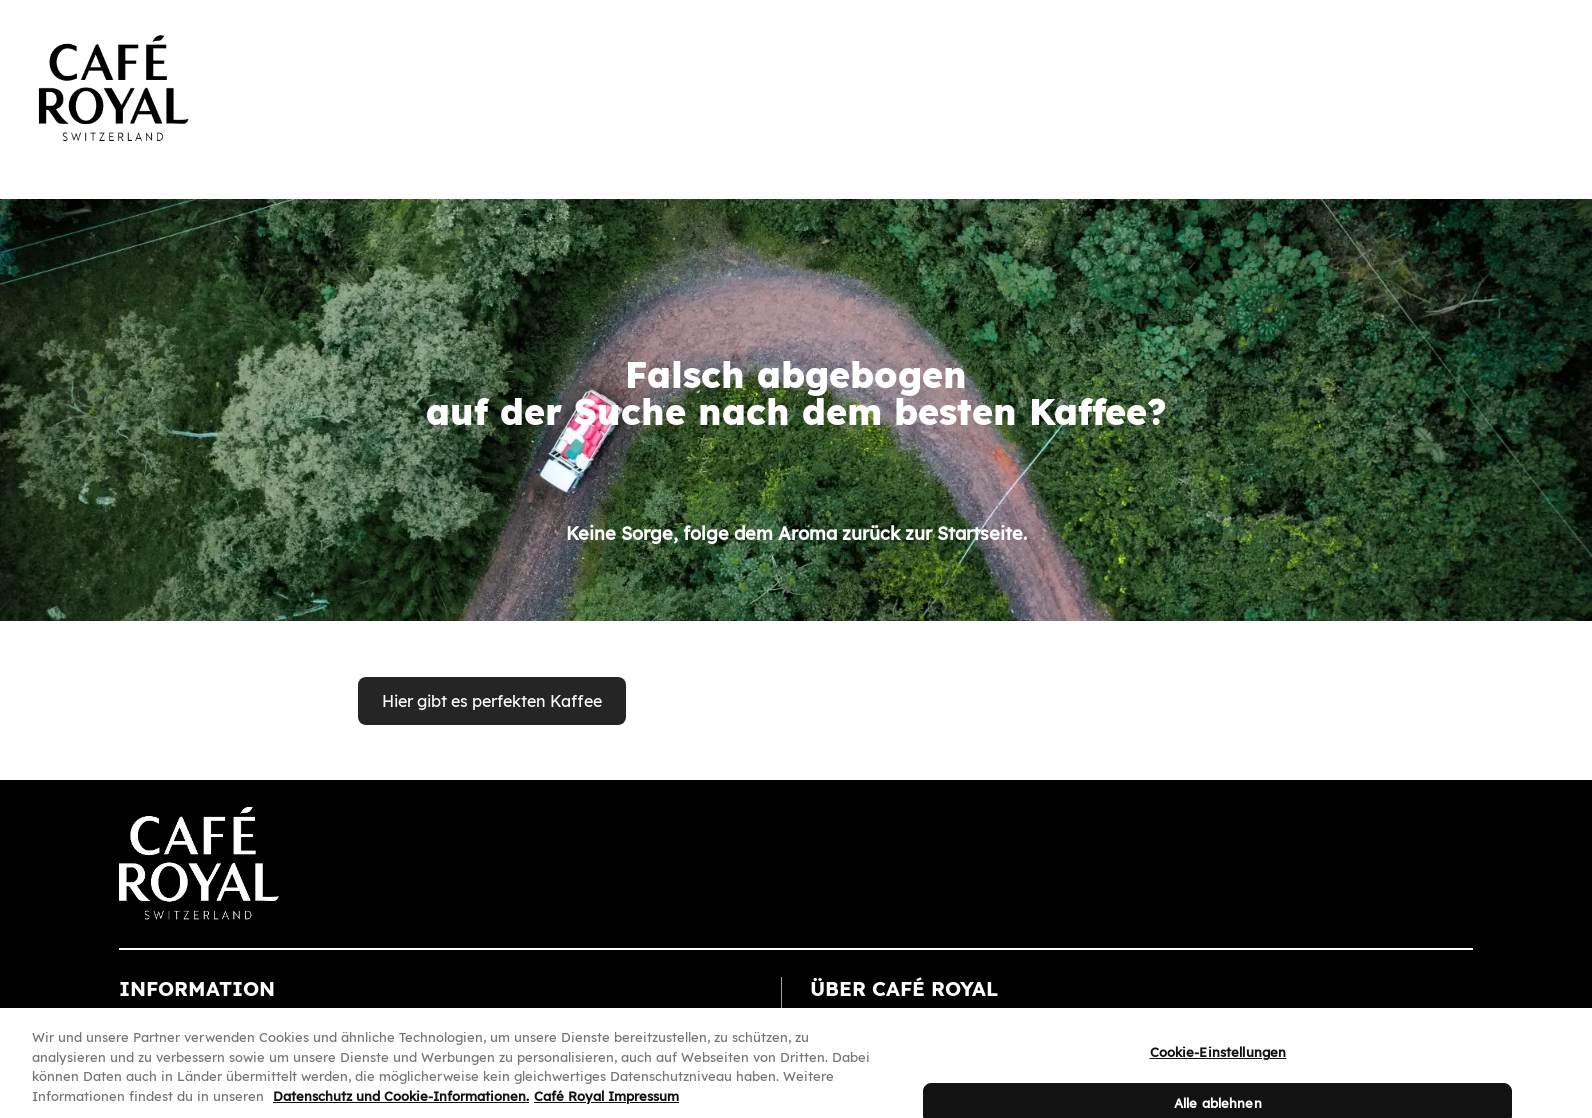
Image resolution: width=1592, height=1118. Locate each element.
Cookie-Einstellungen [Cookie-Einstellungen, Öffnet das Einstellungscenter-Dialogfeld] (1218, 1060)
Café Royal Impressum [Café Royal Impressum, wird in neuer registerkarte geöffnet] (606, 1103)
